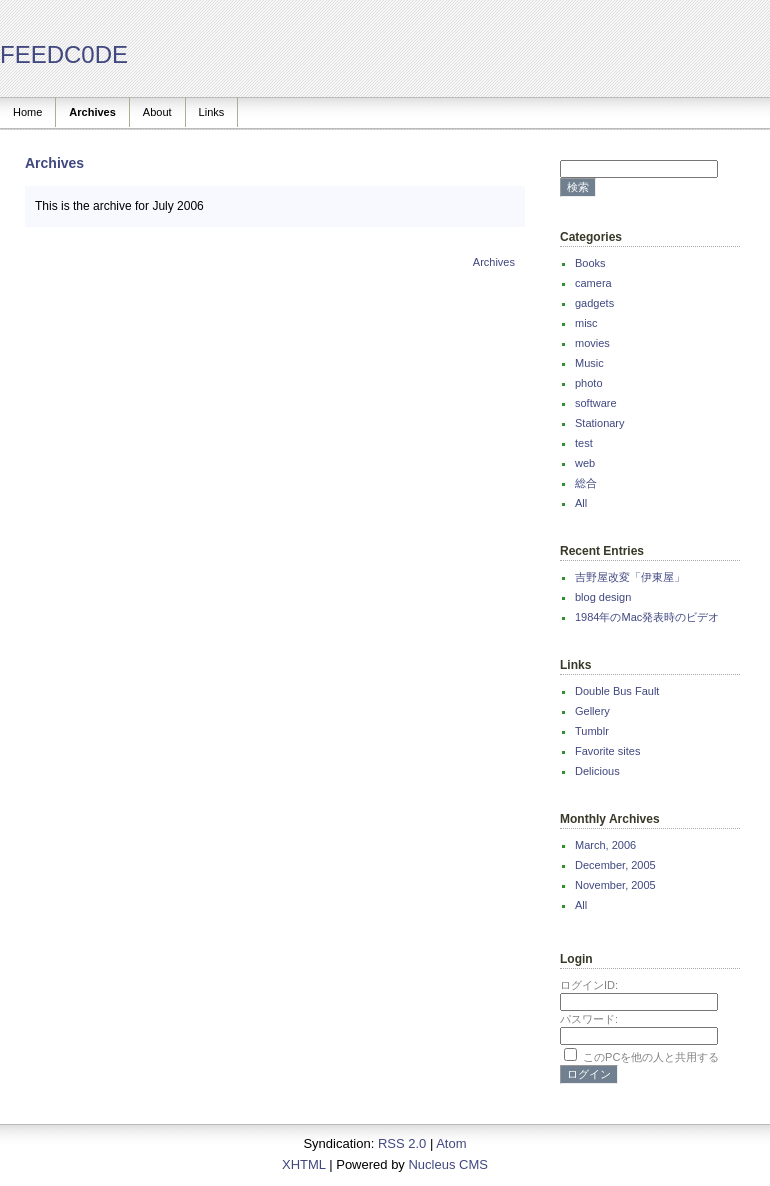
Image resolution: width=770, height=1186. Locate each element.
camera (593, 283)
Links (212, 112)
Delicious (597, 771)
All (581, 503)
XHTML (304, 1164)
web (585, 463)
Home (27, 112)
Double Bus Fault (617, 691)
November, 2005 (615, 885)
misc (586, 323)
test (584, 443)
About (157, 112)
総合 (586, 483)
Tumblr (592, 731)
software (596, 403)
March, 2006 (605, 845)
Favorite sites (607, 751)
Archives (92, 112)
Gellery (592, 711)
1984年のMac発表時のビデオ (647, 617)
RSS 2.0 (402, 1143)
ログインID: (589, 985)
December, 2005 (615, 865)
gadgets (594, 303)
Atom (451, 1143)
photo (589, 383)
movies (592, 343)
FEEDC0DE (64, 54)
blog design (603, 597)
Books (590, 263)
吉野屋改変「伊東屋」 (630, 577)
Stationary (600, 423)
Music (589, 363)
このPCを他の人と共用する (651, 1057)
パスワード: (589, 1019)
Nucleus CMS (447, 1164)
